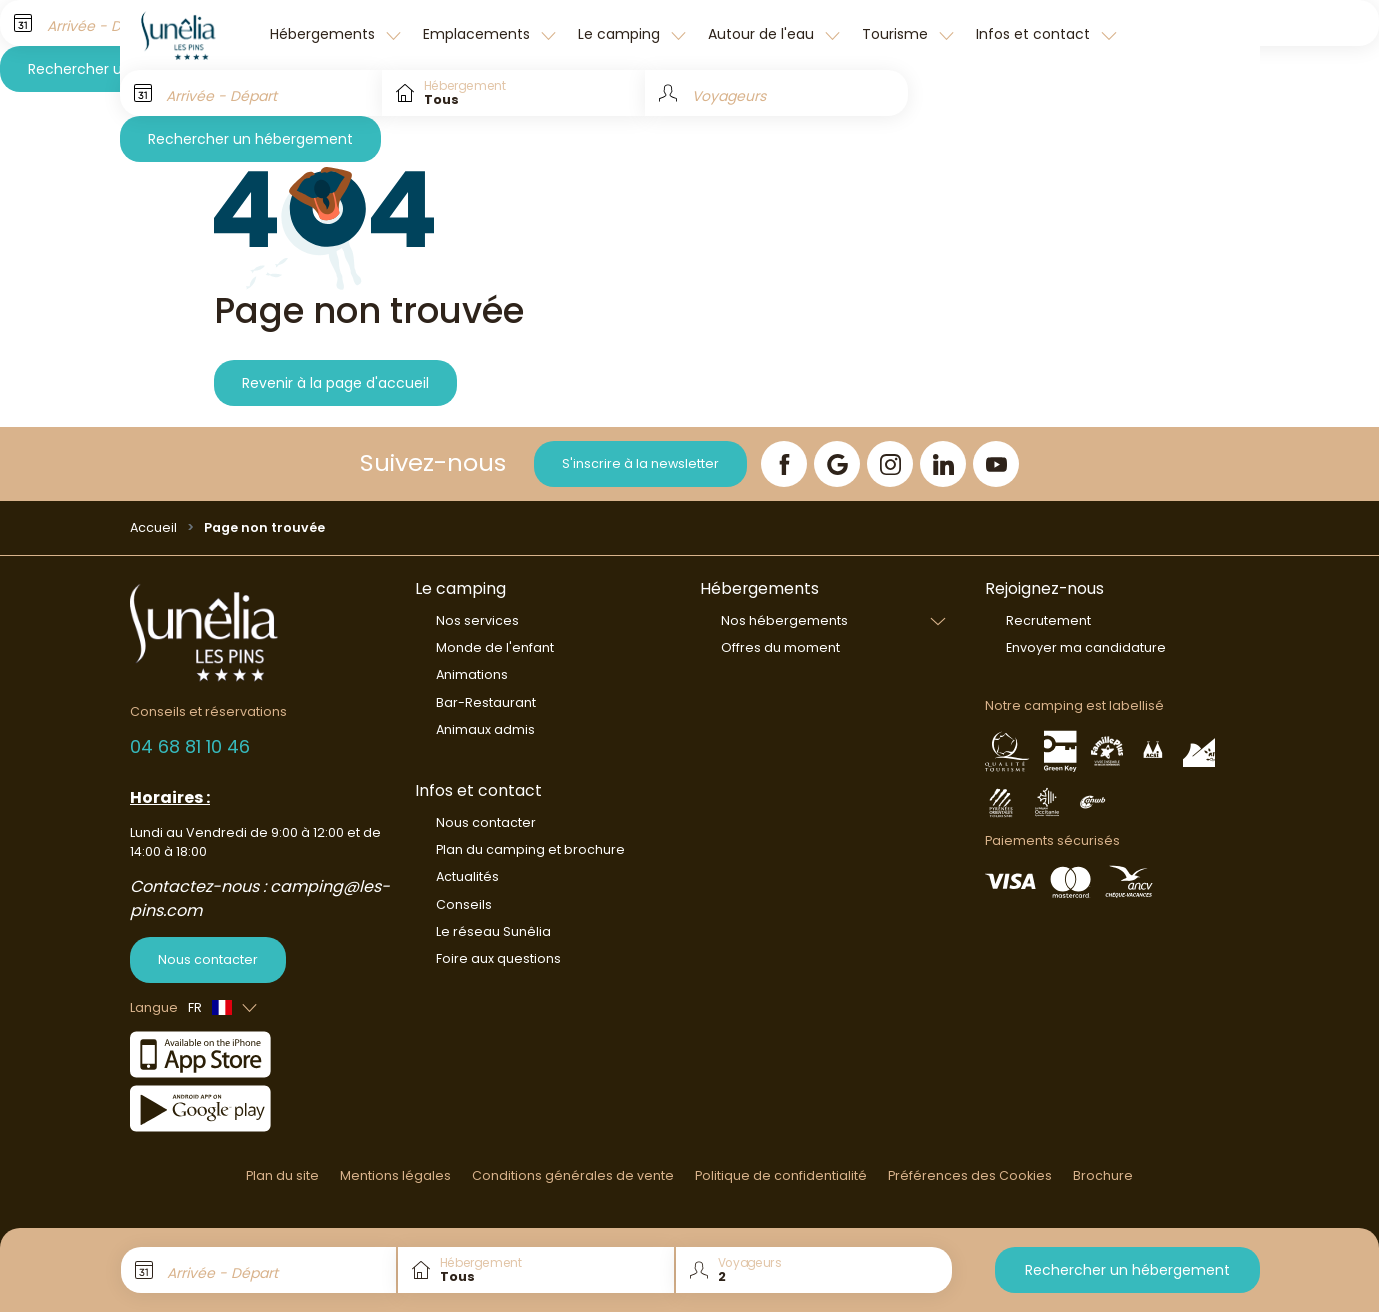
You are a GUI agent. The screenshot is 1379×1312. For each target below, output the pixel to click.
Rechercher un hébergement (250, 139)
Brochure (1103, 1175)
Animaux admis (485, 729)
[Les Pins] (190, 35)
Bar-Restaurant (486, 702)
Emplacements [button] (478, 34)
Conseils (464, 904)
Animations (472, 674)
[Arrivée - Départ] (251, 93)
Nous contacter (208, 959)
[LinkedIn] (943, 464)
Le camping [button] (621, 34)
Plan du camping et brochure (530, 849)
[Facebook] (784, 464)
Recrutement (1048, 620)
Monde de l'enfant (495, 647)
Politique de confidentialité (781, 1175)
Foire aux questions (498, 958)
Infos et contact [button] (1035, 34)
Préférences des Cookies (970, 1175)
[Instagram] (890, 464)
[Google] (837, 464)
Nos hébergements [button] (784, 620)
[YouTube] (996, 464)
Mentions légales (395, 1175)
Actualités (467, 876)
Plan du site (282, 1175)
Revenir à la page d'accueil (335, 383)
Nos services (477, 620)
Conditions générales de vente (573, 1175)
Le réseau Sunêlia (493, 931)
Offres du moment (780, 647)
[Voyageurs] (776, 93)
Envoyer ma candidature (1086, 647)
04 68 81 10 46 (190, 746)
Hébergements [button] (324, 34)
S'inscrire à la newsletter (640, 463)
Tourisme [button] (897, 34)
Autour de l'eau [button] (763, 34)
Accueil (153, 527)
